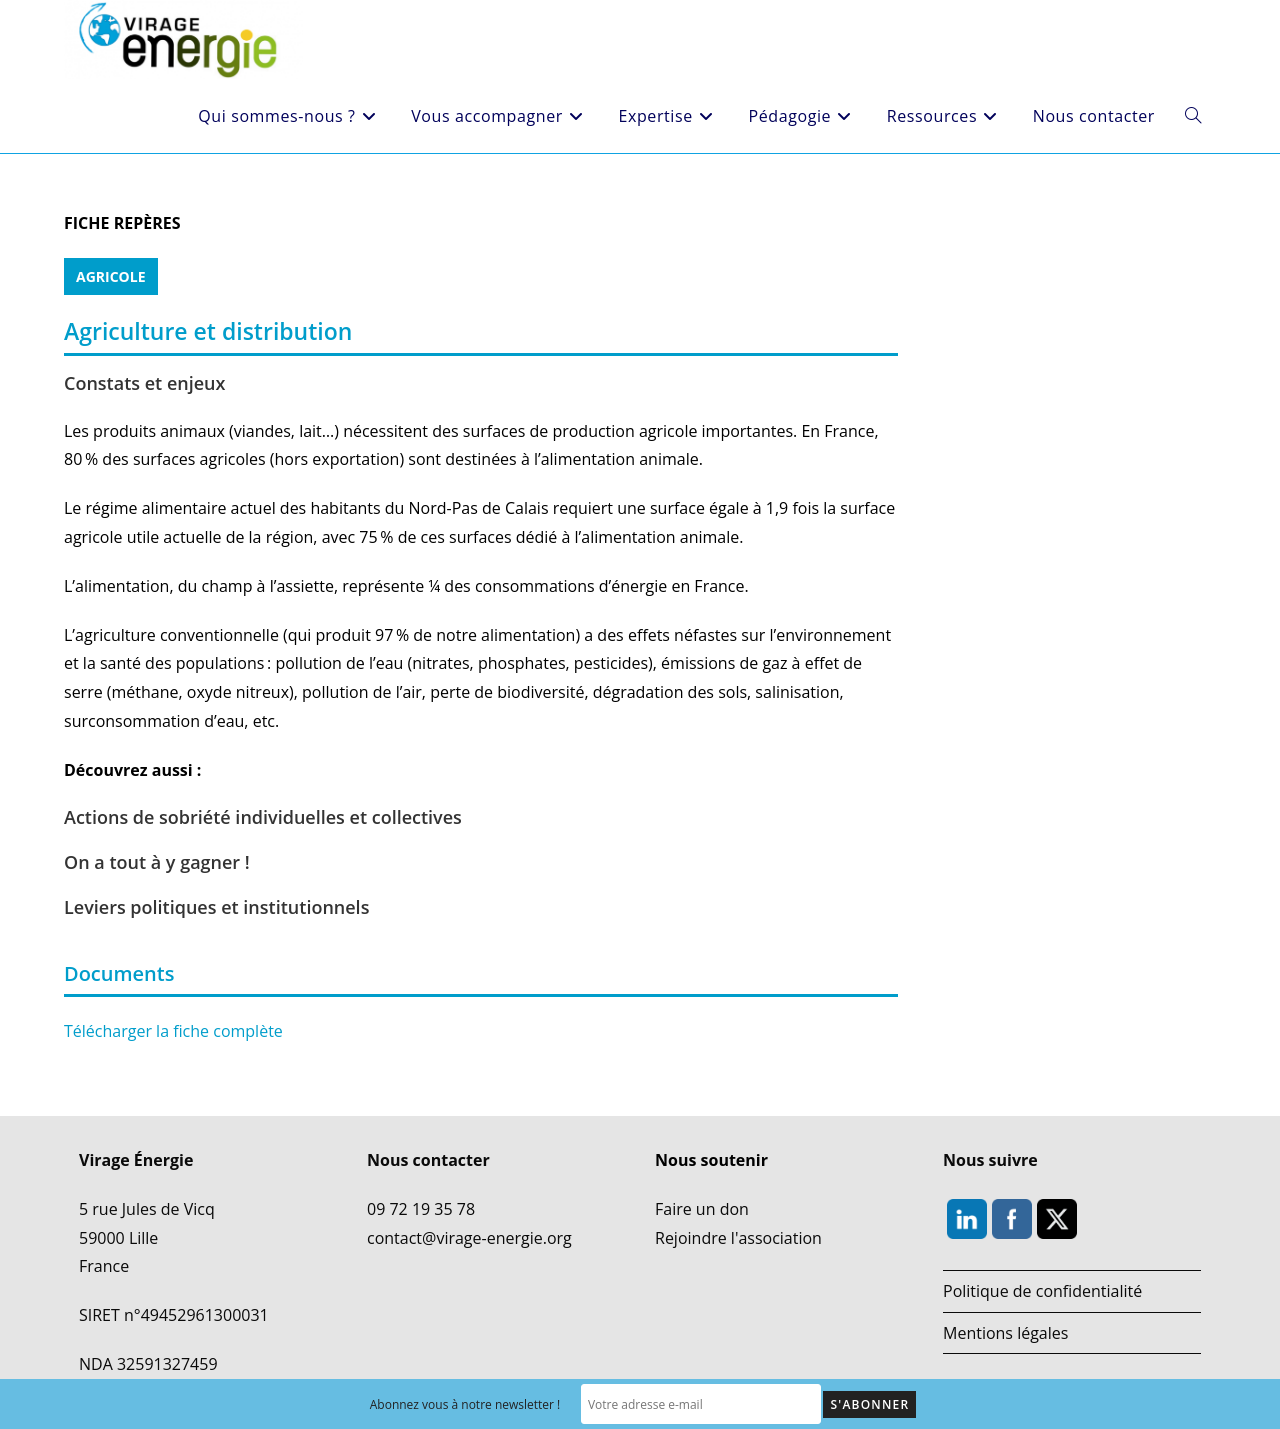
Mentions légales (1005, 1333)
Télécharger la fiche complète (173, 1031)
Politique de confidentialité (1042, 1291)
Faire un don (702, 1209)
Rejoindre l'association (738, 1238)
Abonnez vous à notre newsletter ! (465, 1404)
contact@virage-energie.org (469, 1238)
